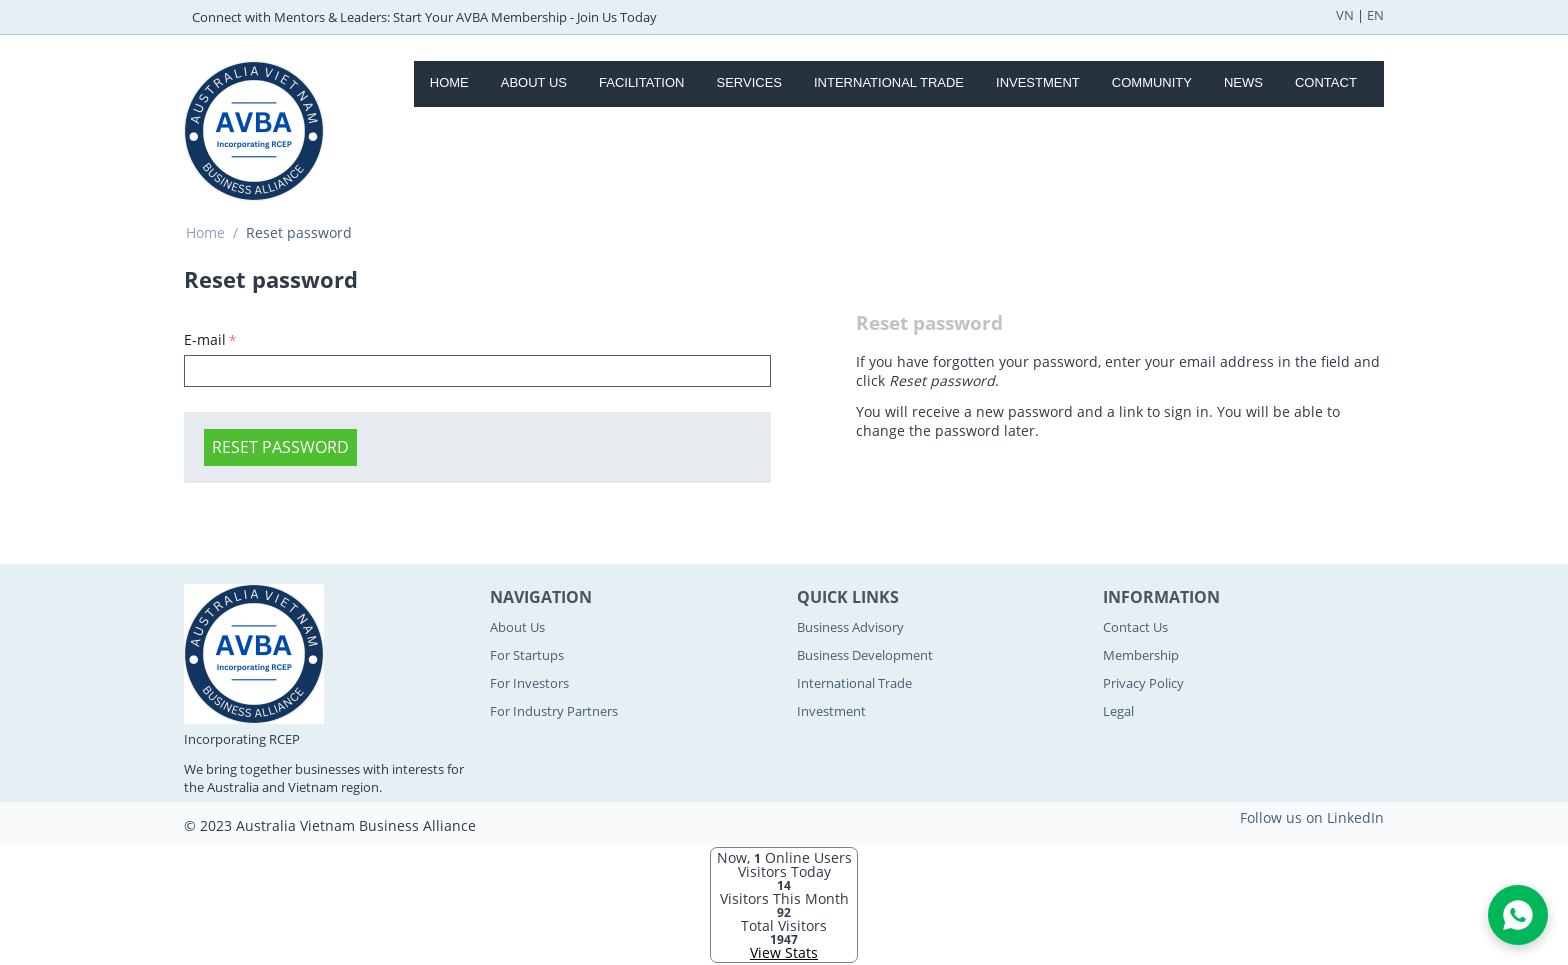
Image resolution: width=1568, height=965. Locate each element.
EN (1375, 15)
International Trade (889, 82)
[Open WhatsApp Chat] (1518, 915)
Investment (1038, 82)
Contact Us (1135, 627)
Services (749, 82)
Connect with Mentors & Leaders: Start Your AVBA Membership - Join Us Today (424, 17)
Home (449, 82)
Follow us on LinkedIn (1312, 817)
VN (1345, 15)
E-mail (205, 339)
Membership (1141, 655)
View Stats (784, 952)
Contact (1326, 82)
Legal (1118, 711)
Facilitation (641, 82)
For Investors (529, 683)
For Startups (527, 655)
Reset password (280, 447)
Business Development (865, 655)
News (1243, 82)
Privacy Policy (1143, 683)
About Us (534, 82)
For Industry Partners (554, 711)
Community (1152, 82)
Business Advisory (850, 627)
